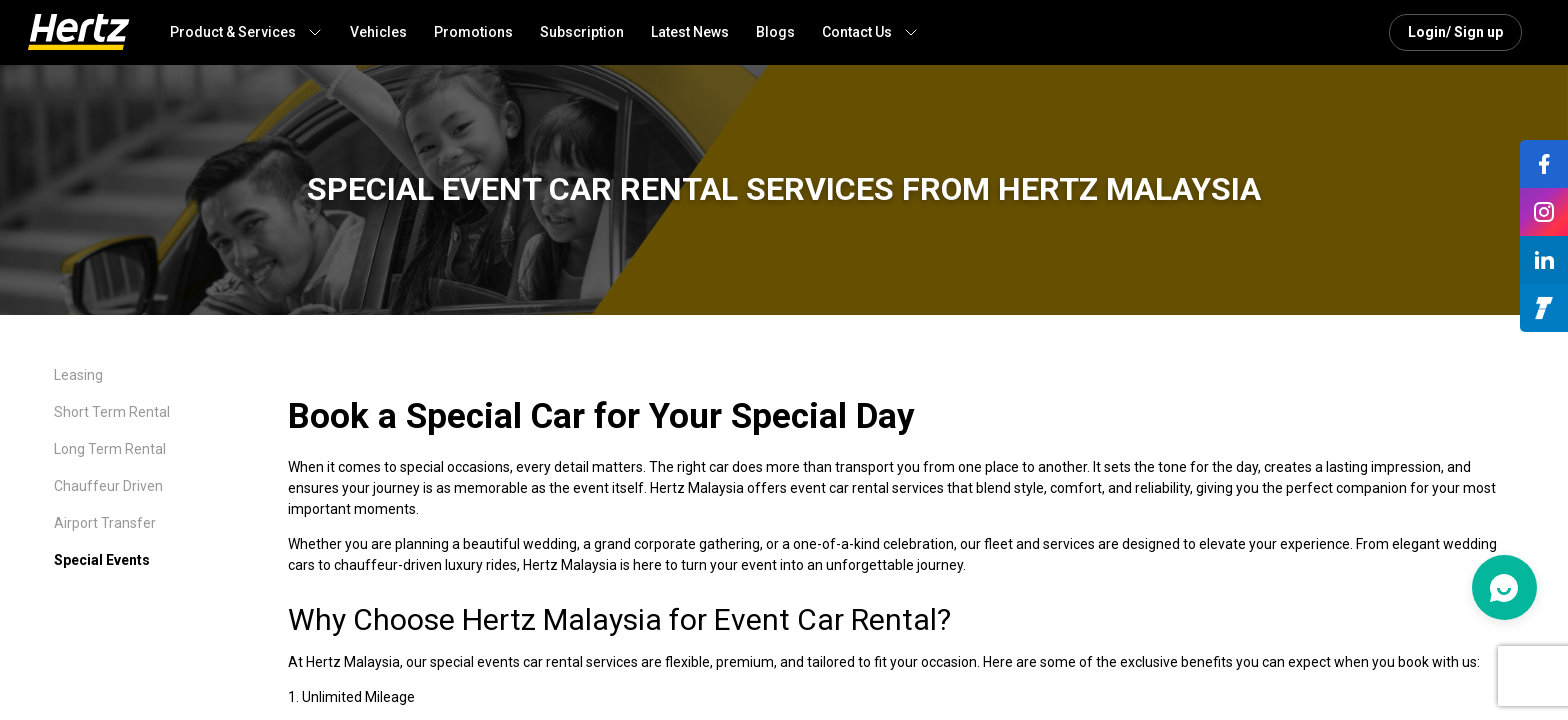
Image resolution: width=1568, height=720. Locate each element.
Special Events (102, 560)
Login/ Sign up (1455, 32)
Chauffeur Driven (108, 486)
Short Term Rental (112, 412)
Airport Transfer (105, 523)
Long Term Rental (110, 449)
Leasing (78, 375)
